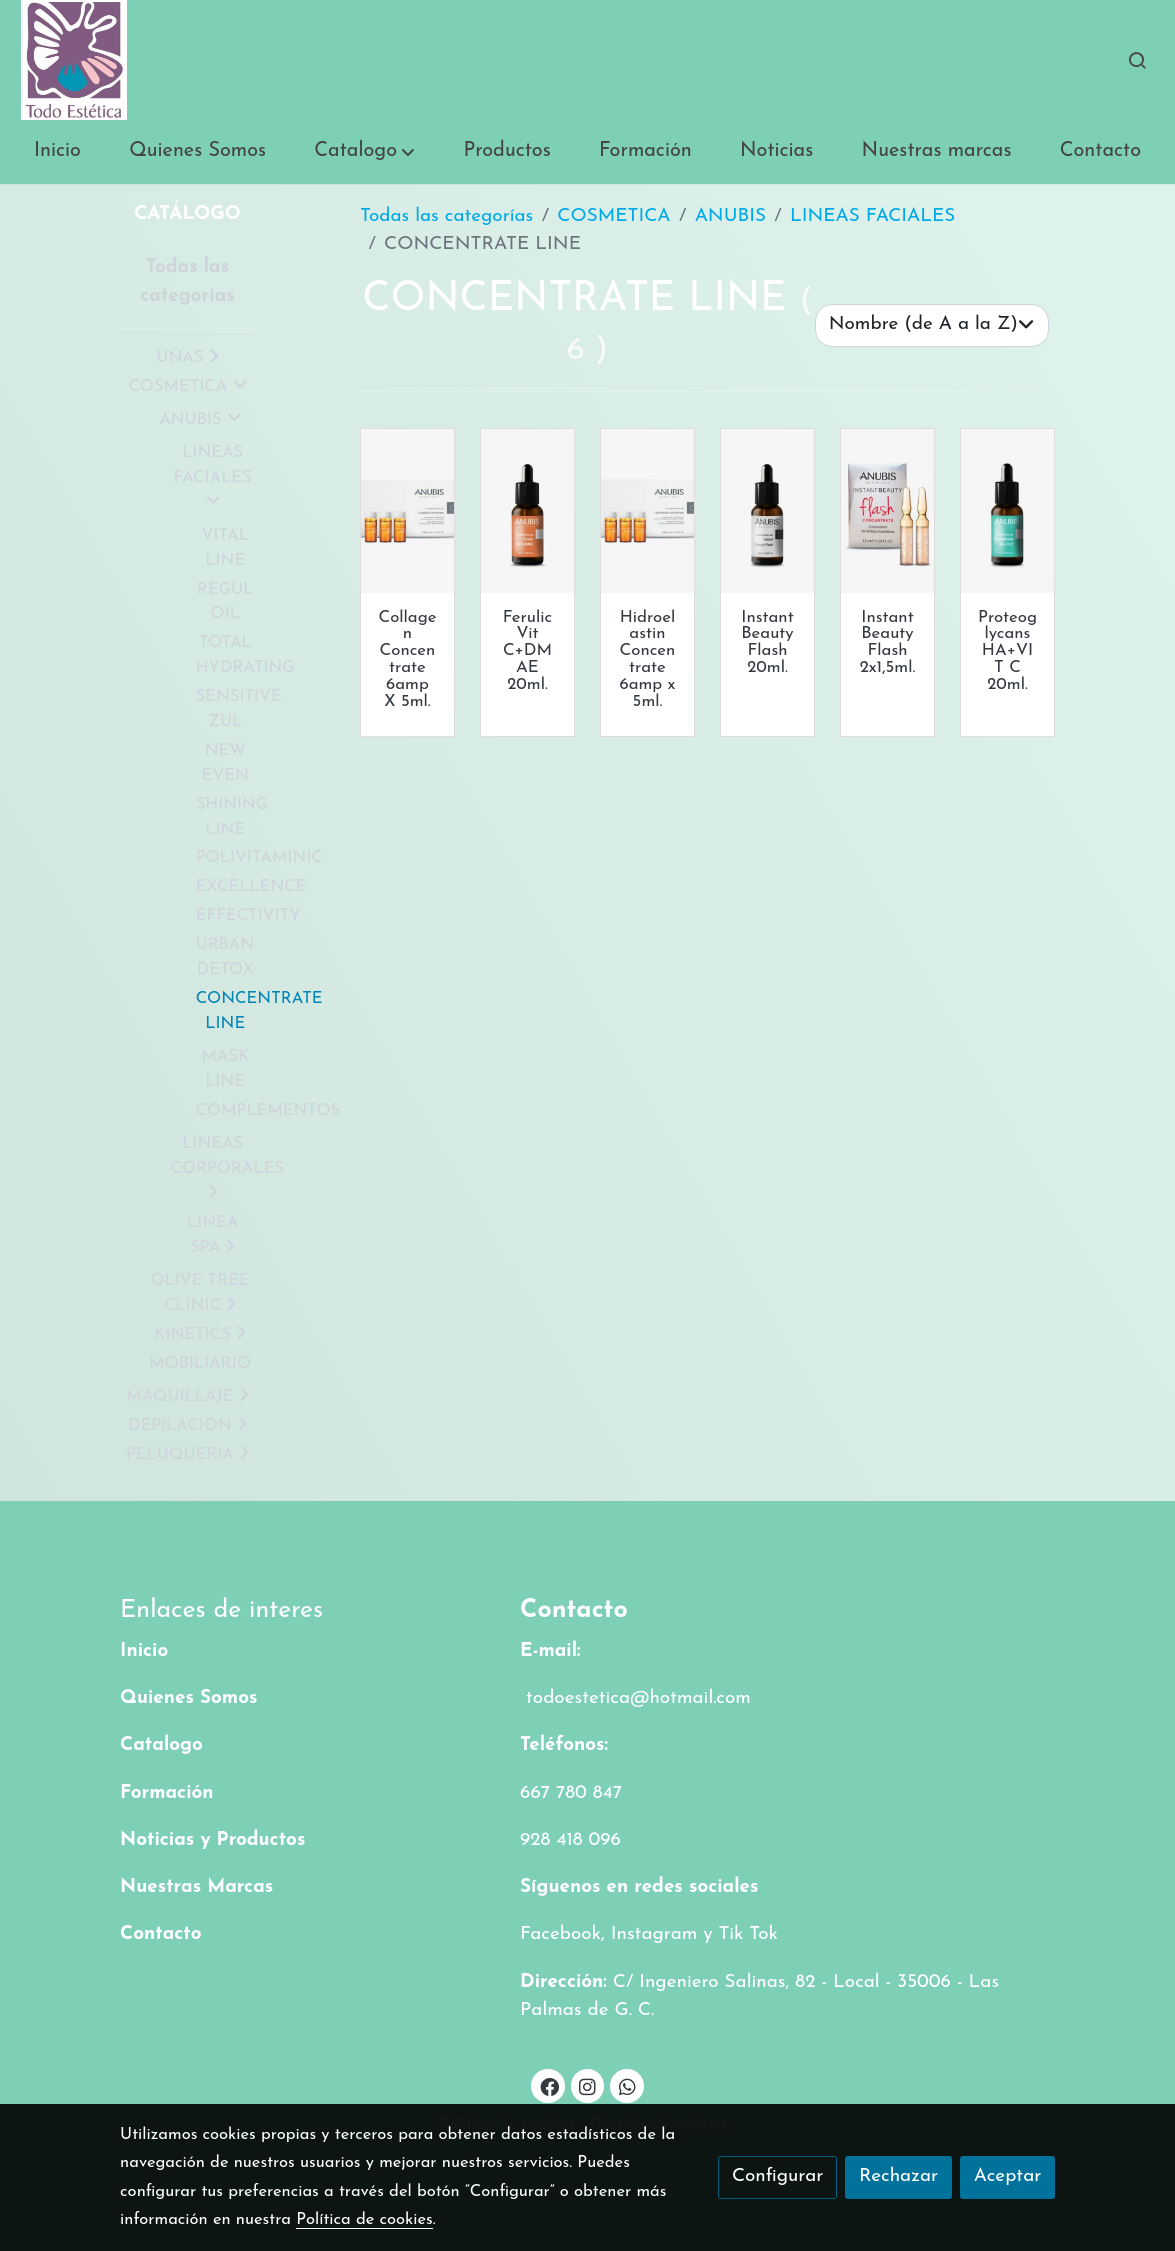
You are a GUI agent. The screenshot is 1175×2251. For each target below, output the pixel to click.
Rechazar (898, 2176)
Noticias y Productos (212, 1840)
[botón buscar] (1137, 60)
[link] (74, 60)
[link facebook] (549, 2085)
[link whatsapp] (627, 2085)
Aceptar (1008, 2176)
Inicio (144, 1651)
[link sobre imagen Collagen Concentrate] (407, 511)
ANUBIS (730, 216)
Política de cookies (364, 2220)
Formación (166, 1793)
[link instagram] (588, 2085)
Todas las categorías (446, 216)
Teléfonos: (564, 1745)
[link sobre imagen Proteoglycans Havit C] (1007, 511)
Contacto (161, 1934)
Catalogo (161, 1745)
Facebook (560, 1934)
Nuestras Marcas (196, 1887)
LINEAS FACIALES (872, 216)
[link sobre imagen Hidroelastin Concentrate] (647, 511)
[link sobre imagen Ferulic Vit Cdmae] (527, 511)
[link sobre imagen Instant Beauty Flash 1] (887, 511)
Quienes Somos (188, 1698)
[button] (365, 152)
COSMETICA (613, 216)
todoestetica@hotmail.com (635, 1698)
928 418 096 (570, 1840)
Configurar (778, 2176)
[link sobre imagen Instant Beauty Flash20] (767, 511)
